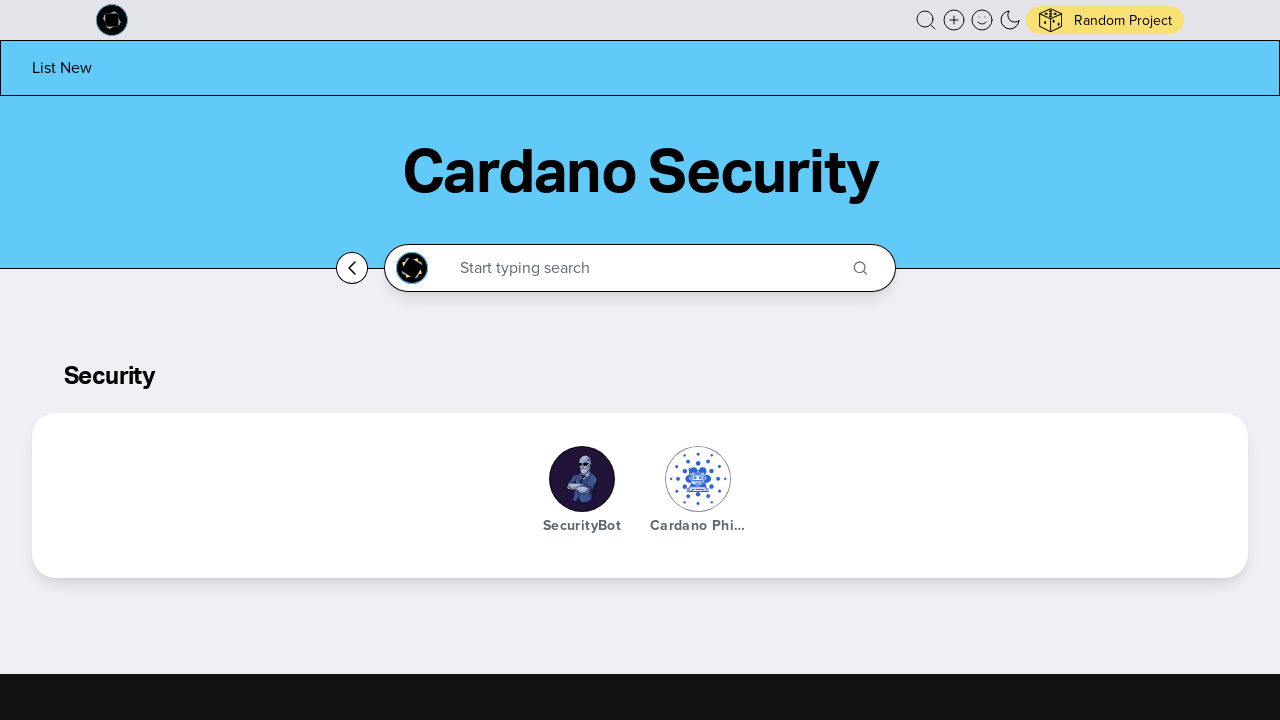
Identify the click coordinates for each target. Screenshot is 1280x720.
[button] (926, 20)
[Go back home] (352, 268)
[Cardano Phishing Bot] (698, 479)
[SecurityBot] (582, 479)
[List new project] (62, 67)
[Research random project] (1105, 20)
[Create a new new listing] (954, 20)
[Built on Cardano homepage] (112, 20)
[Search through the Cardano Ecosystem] (648, 268)
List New (62, 67)
